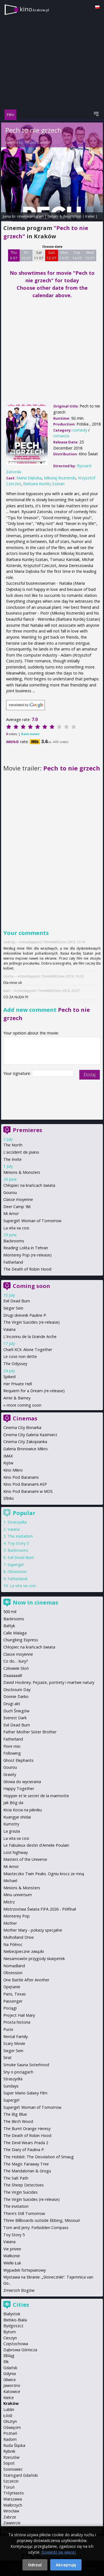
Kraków (11, 2403)
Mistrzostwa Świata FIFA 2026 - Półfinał (39, 1909)
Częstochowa (15, 2343)
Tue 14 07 (77, 255)
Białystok (11, 2313)
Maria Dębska (29, 477)
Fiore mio (12, 1746)
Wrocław (11, 2511)
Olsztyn (10, 2421)
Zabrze (9, 2517)
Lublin (8, 2409)
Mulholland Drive (18, 1937)
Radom (10, 2439)
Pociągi (10, 2008)
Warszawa (12, 2499)
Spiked (9, 1376)
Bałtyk (9, 1625)
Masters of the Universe (25, 1859)
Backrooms (13, 1240)
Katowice (11, 2391)
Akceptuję (66, 2564)
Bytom (9, 2331)
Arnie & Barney (17, 1398)
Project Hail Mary (19, 2015)
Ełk (6, 2361)
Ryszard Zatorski (36, 142)
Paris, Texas (14, 1994)
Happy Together (18, 1788)
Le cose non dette (20, 1356)
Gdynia (9, 2373)
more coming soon (24, 1405)
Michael (10, 1880)
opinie (6, 221)
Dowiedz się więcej (58, 2552)
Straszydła (17, 1522)
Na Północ (12, 1944)
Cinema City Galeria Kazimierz (30, 1434)
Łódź (7, 2415)
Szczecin (11, 2481)
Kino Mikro (13, 1470)
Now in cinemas (35, 1602)
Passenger (12, 2001)
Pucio (8, 2029)
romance (61, 435)
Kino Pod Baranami (21, 1477)
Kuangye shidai (17, 1817)
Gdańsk (10, 2367)
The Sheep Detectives (23, 2185)
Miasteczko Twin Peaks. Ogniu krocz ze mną (43, 1873)
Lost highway (15, 1852)
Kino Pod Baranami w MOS (28, 1491)
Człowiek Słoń (16, 1668)
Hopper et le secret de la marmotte (36, 1795)
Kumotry (11, 1824)
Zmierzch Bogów (18, 2290)
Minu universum (17, 1894)
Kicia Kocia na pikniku (22, 1809)
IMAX (8, 1456)
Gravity (9, 1774)
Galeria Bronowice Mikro (25, 1448)
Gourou (10, 1192)
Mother (10, 1923)
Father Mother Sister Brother (30, 1731)
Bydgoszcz (13, 2325)
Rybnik (9, 2451)
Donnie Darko (16, 1696)
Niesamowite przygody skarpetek (34, 1958)
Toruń (9, 2487)
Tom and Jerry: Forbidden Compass (36, 2227)
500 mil (9, 1611)
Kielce (8, 2397)
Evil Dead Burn (16, 1300)
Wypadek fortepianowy (24, 2270)
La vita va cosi (16, 1227)
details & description (64, 216)
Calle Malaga (15, 1633)
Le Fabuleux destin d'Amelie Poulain (36, 1845)
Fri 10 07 (26, 255)
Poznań (10, 2433)
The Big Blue (15, 2114)
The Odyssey (15, 1363)
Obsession (17, 1571)
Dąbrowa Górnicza (20, 2349)
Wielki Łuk (12, 2263)
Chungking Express (20, 1639)
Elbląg (8, 2355)
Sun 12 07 (51, 255)
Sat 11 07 (39, 255)
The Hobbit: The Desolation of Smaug (38, 2156)
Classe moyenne (18, 1199)
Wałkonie (11, 2255)
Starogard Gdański (20, 2475)
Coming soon (31, 1286)
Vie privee (12, 2248)
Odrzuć (35, 2564)
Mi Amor (11, 1213)
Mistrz (9, 1901)
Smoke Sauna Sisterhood (26, 2064)
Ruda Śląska (14, 2445)
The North (12, 1145)
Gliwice (9, 2379)
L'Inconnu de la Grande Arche (30, 1336)
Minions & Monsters (21, 1172)
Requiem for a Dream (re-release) (34, 1390)
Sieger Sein (13, 1308)
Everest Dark (15, 1717)
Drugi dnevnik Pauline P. (25, 1315)
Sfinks (8, 1498)
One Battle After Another (26, 1979)
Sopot (9, 2463)
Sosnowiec (13, 2469)
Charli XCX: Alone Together (27, 1349)
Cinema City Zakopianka (25, 1441)
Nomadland (14, 1965)
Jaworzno (11, 2385)
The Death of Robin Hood (27, 1269)
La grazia (11, 1831)
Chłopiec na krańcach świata (29, 1185)
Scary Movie (14, 2043)
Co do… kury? (15, 1661)
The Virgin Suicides (20, 2192)
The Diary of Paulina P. (24, 2149)
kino (34, 9)
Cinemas (25, 1418)
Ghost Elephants (18, 1760)
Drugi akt (11, 1703)
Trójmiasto (13, 2493)
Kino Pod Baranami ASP (25, 1484)
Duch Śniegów (16, 1710)
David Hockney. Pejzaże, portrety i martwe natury (48, 1682)
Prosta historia (16, 2022)
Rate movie (30, 734)
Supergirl (15, 1564)
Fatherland (13, 1262)
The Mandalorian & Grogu (27, 2170)
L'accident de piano (21, 1152)
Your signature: (17, 1073)
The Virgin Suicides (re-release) (31, 1322)
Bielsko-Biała (15, 2319)
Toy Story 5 (18, 1543)
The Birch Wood (18, 2121)
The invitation (20, 1536)
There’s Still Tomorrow (24, 2213)
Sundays (11, 2086)
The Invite (12, 1159)
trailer (90, 216)
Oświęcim (12, 2427)
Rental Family (15, 2036)
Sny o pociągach (18, 2072)
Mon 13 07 (64, 255)
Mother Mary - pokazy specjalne (32, 1930)
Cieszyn (10, 2337)
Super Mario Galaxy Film (25, 2093)
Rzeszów (11, 2457)
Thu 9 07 (13, 255)
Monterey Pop (16, 1916)
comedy (79, 430)
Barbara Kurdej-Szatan (44, 483)
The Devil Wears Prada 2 (25, 2142)
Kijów (8, 1462)
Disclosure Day (17, 1689)
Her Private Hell (17, 1383)
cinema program (30, 216)
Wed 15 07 (90, 255)
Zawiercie (12, 2522)
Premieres (27, 1130)
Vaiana (9, 1329)
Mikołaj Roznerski (60, 477)
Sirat (7, 2057)
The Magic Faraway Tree (26, 2164)
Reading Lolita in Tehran (25, 1247)
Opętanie (11, 1986)
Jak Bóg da (13, 1802)
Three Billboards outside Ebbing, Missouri (41, 2220)
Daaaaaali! (12, 1675)
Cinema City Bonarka (22, 1427)
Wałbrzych (12, 2505)
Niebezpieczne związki (23, 1951)
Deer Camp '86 (17, 1206)
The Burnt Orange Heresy (26, 2128)
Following (12, 1753)
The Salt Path (15, 2178)
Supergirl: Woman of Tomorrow (32, 1220)
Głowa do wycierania (22, 1781)
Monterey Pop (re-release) (27, 1255)
